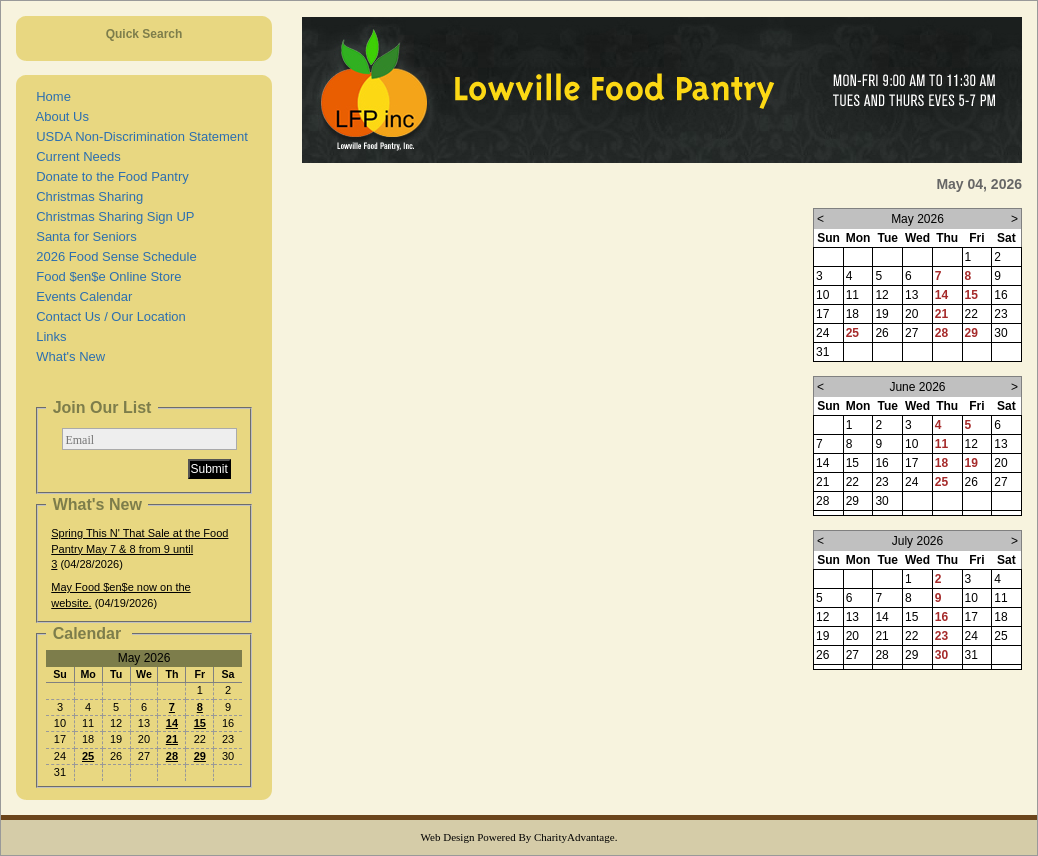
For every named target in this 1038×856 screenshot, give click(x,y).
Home (50, 96)
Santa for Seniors (83, 236)
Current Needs (75, 156)
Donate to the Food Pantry (109, 176)
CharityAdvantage (574, 837)
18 (941, 463)
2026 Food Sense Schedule (113, 256)
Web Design (448, 837)
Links (48, 336)
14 (172, 723)
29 (200, 756)
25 (88, 756)
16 (941, 617)
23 (941, 636)
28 (172, 756)
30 (941, 655)
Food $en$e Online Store (105, 276)
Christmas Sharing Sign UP (111, 216)
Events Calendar (80, 296)
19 (971, 463)
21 (172, 739)
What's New (67, 356)
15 (200, 723)
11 (941, 444)
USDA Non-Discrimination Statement (138, 136)
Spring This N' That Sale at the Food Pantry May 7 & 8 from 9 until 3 (139, 548)
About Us (59, 116)
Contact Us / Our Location (107, 316)
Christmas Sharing (86, 196)
